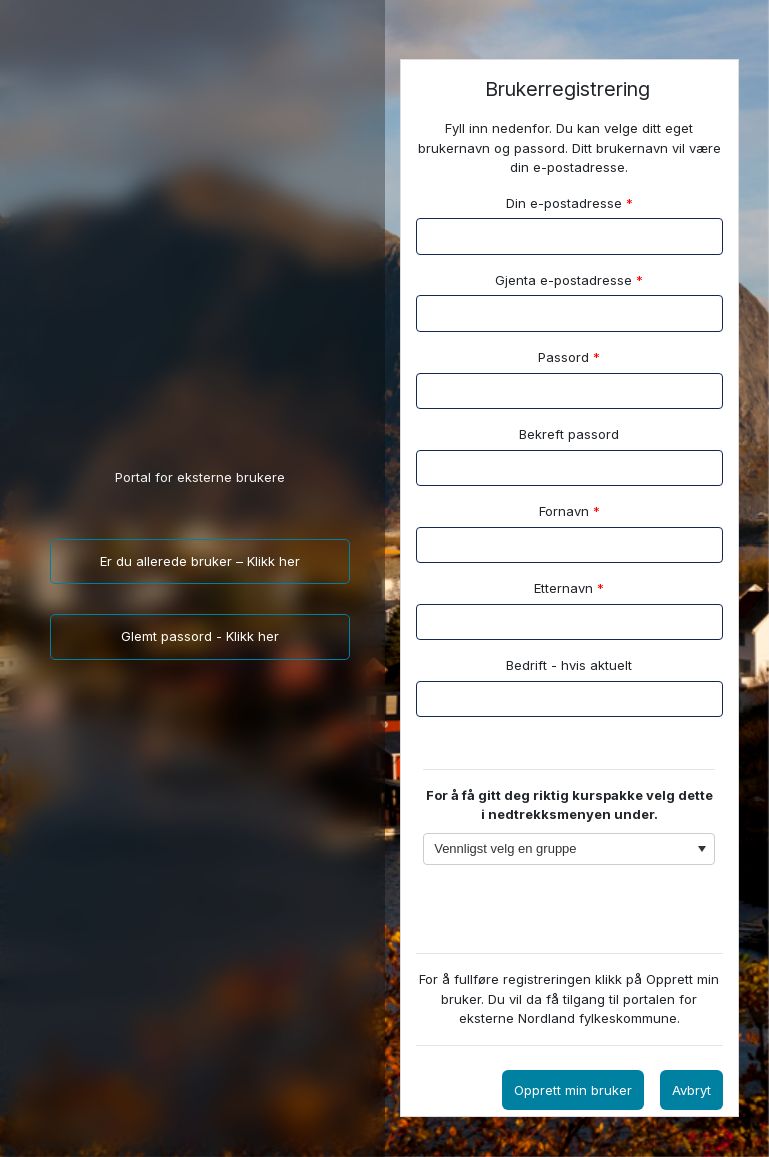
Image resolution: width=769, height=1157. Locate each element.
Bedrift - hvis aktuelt (569, 665)
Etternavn (569, 588)
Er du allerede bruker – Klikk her (200, 561)
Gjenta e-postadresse (569, 280)
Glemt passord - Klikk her (200, 636)
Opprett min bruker (573, 1090)
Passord (569, 357)
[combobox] (569, 849)
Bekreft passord (569, 434)
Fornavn (569, 511)
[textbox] (570, 468)
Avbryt (691, 1090)
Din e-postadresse (569, 203)
